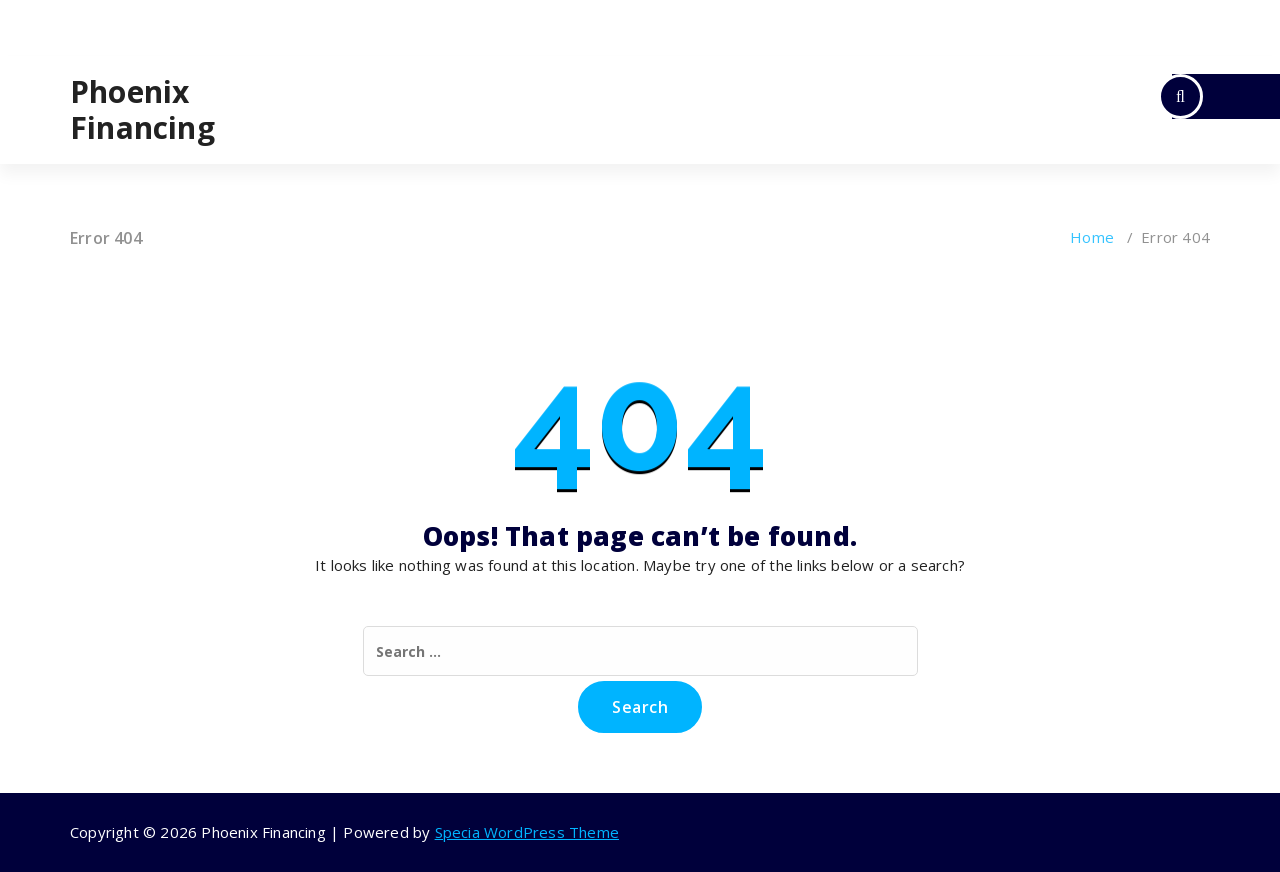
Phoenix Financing (142, 110)
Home (1092, 237)
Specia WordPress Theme (527, 832)
